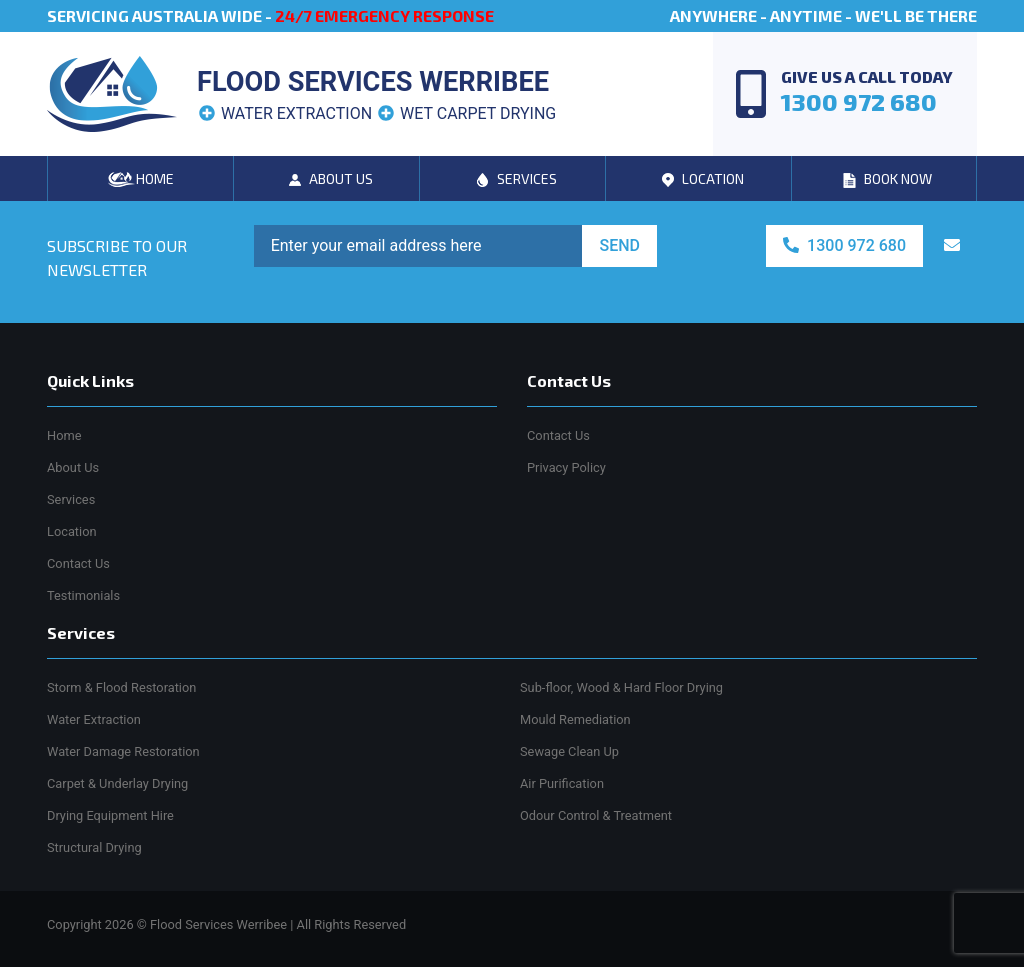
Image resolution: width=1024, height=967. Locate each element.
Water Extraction (94, 719)
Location (72, 531)
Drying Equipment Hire (110, 815)
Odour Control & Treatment (596, 815)
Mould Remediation (575, 719)
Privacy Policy (566, 467)
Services (71, 499)
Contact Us (78, 563)
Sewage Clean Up (569, 751)
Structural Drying (94, 847)
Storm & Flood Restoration (121, 687)
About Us (73, 467)
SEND (619, 245)
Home (64, 435)
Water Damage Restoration (123, 751)
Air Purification (562, 783)
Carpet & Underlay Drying (117, 783)
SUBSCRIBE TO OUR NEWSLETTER (117, 257)
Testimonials (83, 595)
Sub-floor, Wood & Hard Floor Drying (621, 687)
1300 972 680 (844, 245)
